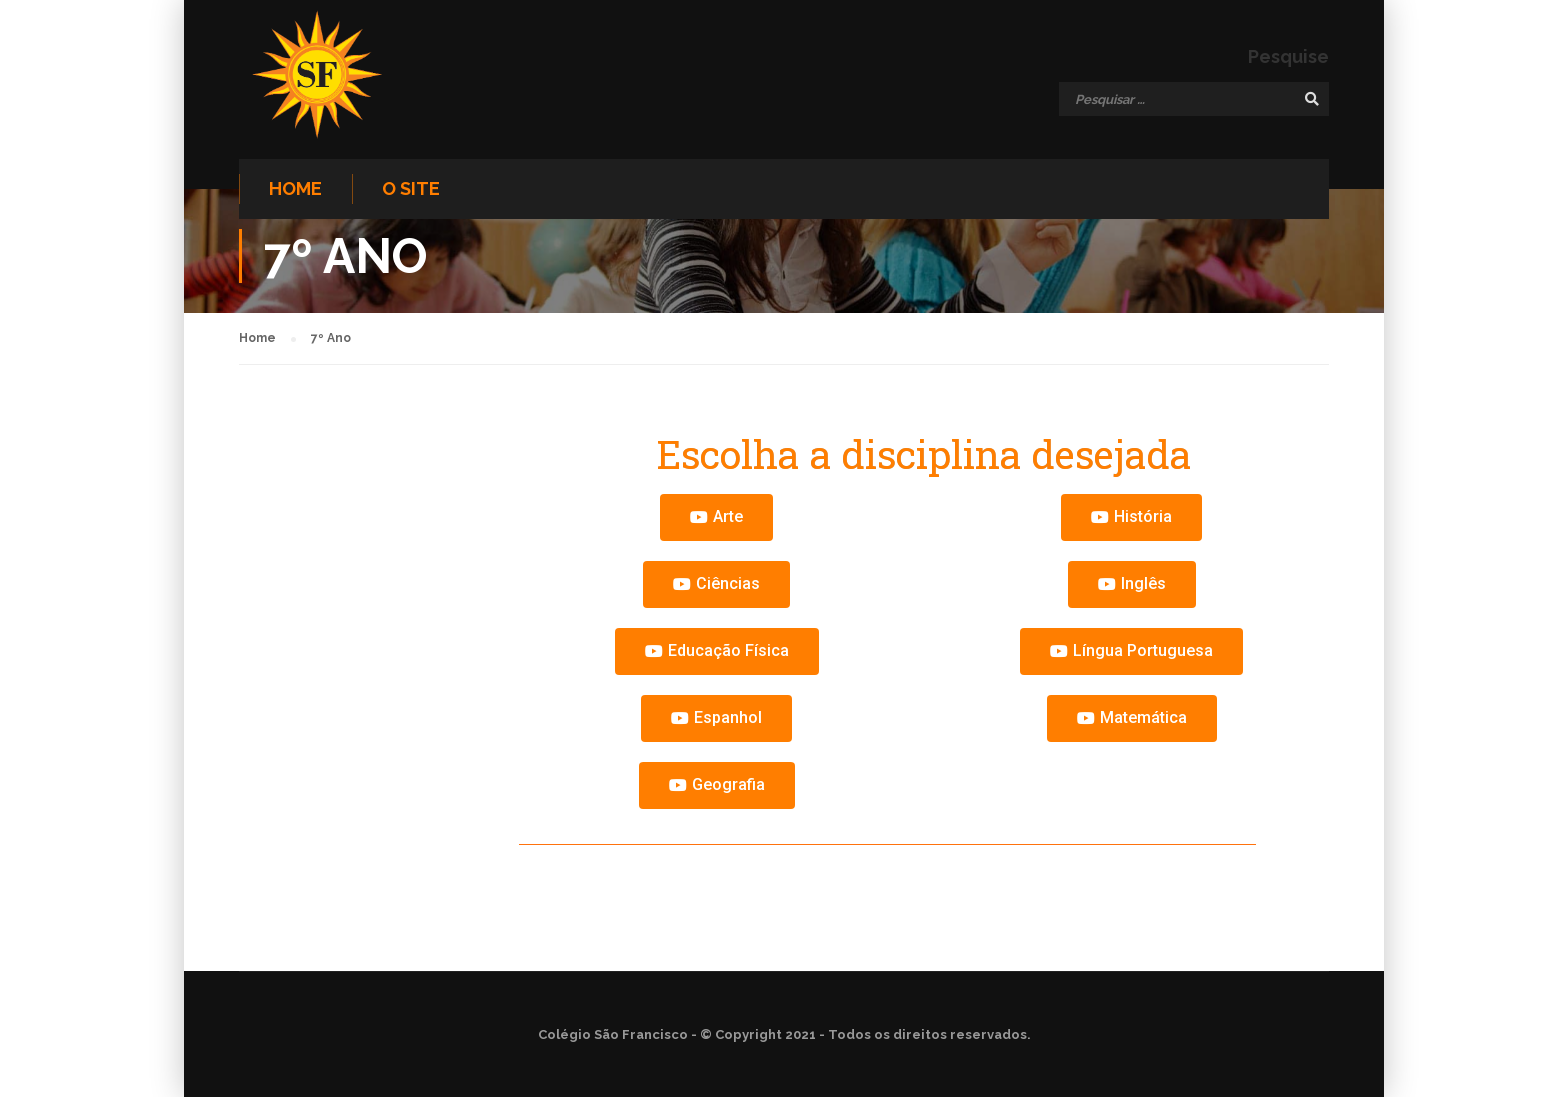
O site (411, 188)
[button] (716, 517)
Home (295, 188)
